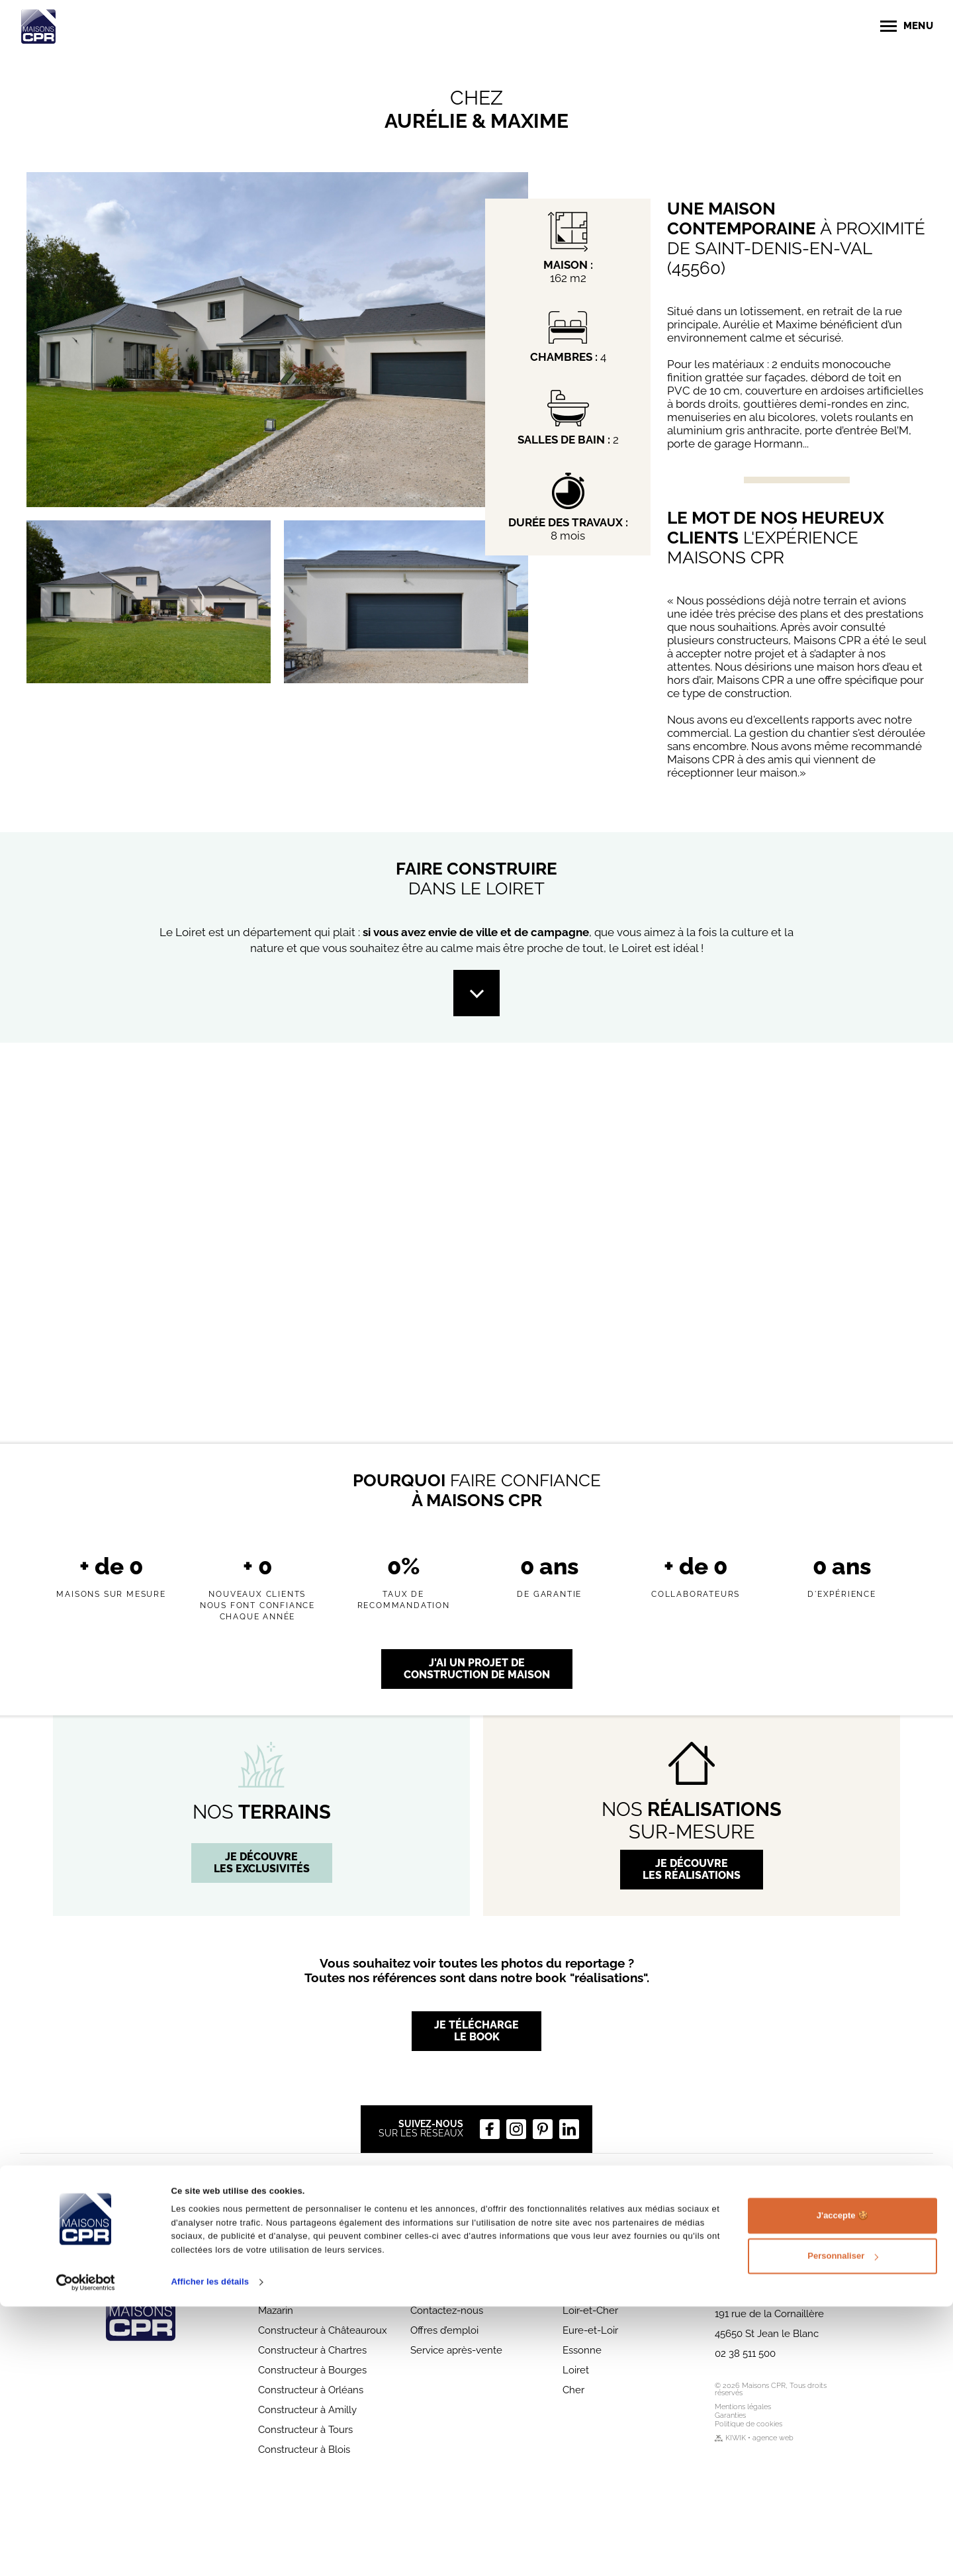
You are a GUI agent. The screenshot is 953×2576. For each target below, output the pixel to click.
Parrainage (434, 2291)
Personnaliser (842, 2525)
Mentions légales (743, 2407)
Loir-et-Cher (590, 2310)
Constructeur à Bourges (312, 2370)
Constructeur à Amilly (307, 2410)
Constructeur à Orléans (310, 2390)
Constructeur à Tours (305, 2430)
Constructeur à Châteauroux (322, 2330)
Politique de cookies (748, 2424)
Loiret (576, 2370)
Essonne (582, 2350)
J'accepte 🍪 (842, 2485)
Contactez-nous (446, 2310)
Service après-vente (456, 2350)
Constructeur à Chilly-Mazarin (307, 2304)
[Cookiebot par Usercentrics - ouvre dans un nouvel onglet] (86, 2551)
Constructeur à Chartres (312, 2350)
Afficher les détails (210, 2551)
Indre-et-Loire (595, 2291)
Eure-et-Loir (590, 2330)
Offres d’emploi (444, 2330)
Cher (573, 2390)
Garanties (730, 2415)
